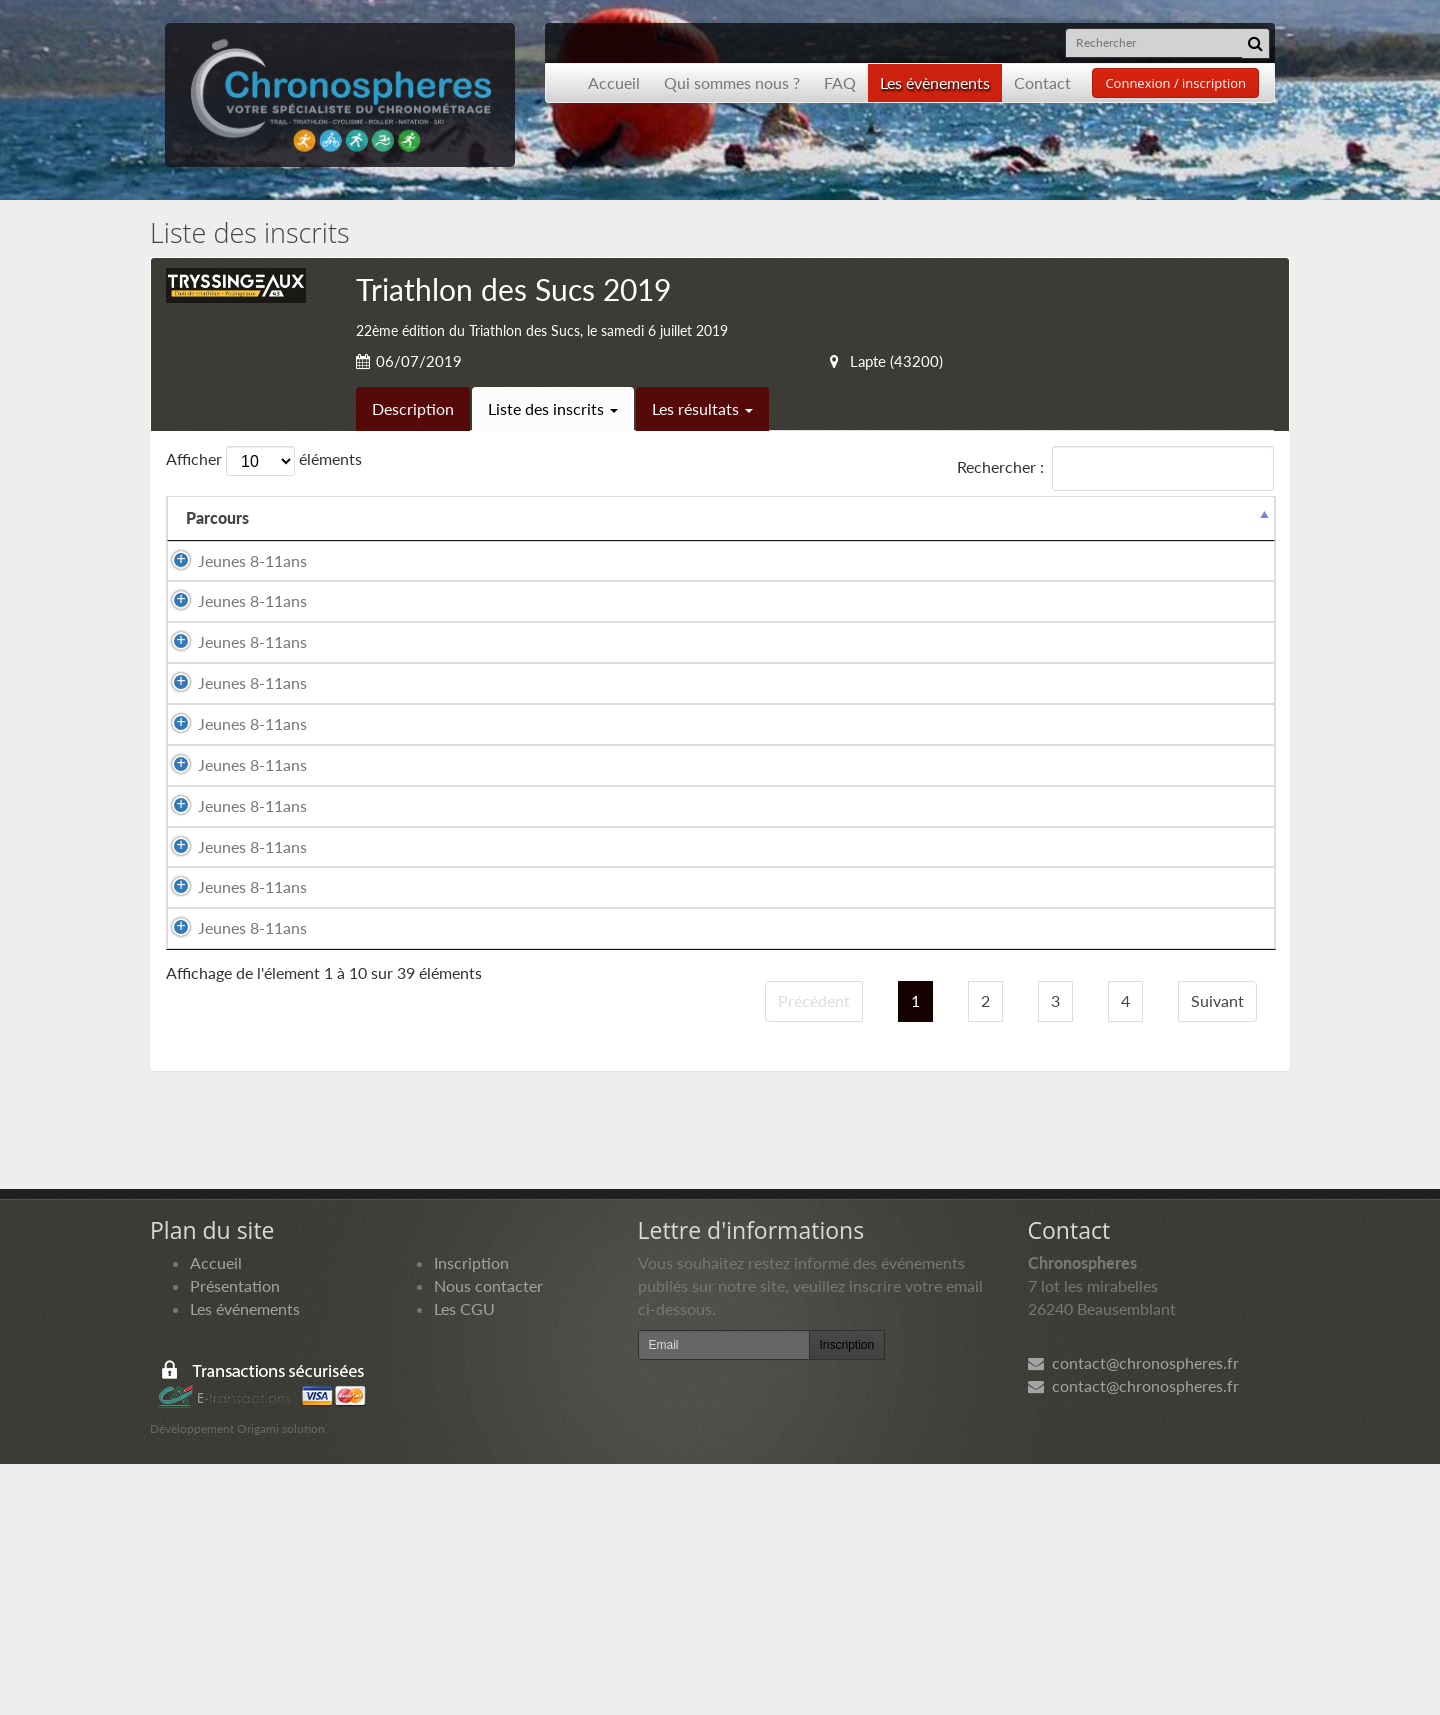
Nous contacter (488, 1536)
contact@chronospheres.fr (1133, 1614)
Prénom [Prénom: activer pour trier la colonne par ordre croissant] (480, 540)
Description (413, 408)
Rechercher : (1115, 468)
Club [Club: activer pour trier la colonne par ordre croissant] (915, 540)
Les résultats (702, 408)
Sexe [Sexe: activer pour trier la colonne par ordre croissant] (585, 540)
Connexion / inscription (1175, 83)
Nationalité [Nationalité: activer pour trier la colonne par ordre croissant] (680, 540)
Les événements (245, 1559)
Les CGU (464, 1559)
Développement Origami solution (237, 1680)
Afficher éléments (264, 461)
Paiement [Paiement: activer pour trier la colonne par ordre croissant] (1146, 540)
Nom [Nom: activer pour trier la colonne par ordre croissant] (319, 540)
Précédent (814, 1251)
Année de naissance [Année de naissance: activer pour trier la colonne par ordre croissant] (792, 529)
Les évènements (935, 82)
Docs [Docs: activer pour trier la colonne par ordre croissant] (1237, 540)
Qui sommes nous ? (732, 82)
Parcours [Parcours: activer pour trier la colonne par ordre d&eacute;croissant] (217, 540)
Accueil (614, 82)
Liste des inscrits (553, 408)
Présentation (235, 1536)
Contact (1042, 82)
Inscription (471, 1513)
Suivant (1217, 1251)
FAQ (840, 82)
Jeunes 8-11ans (231, 594)
